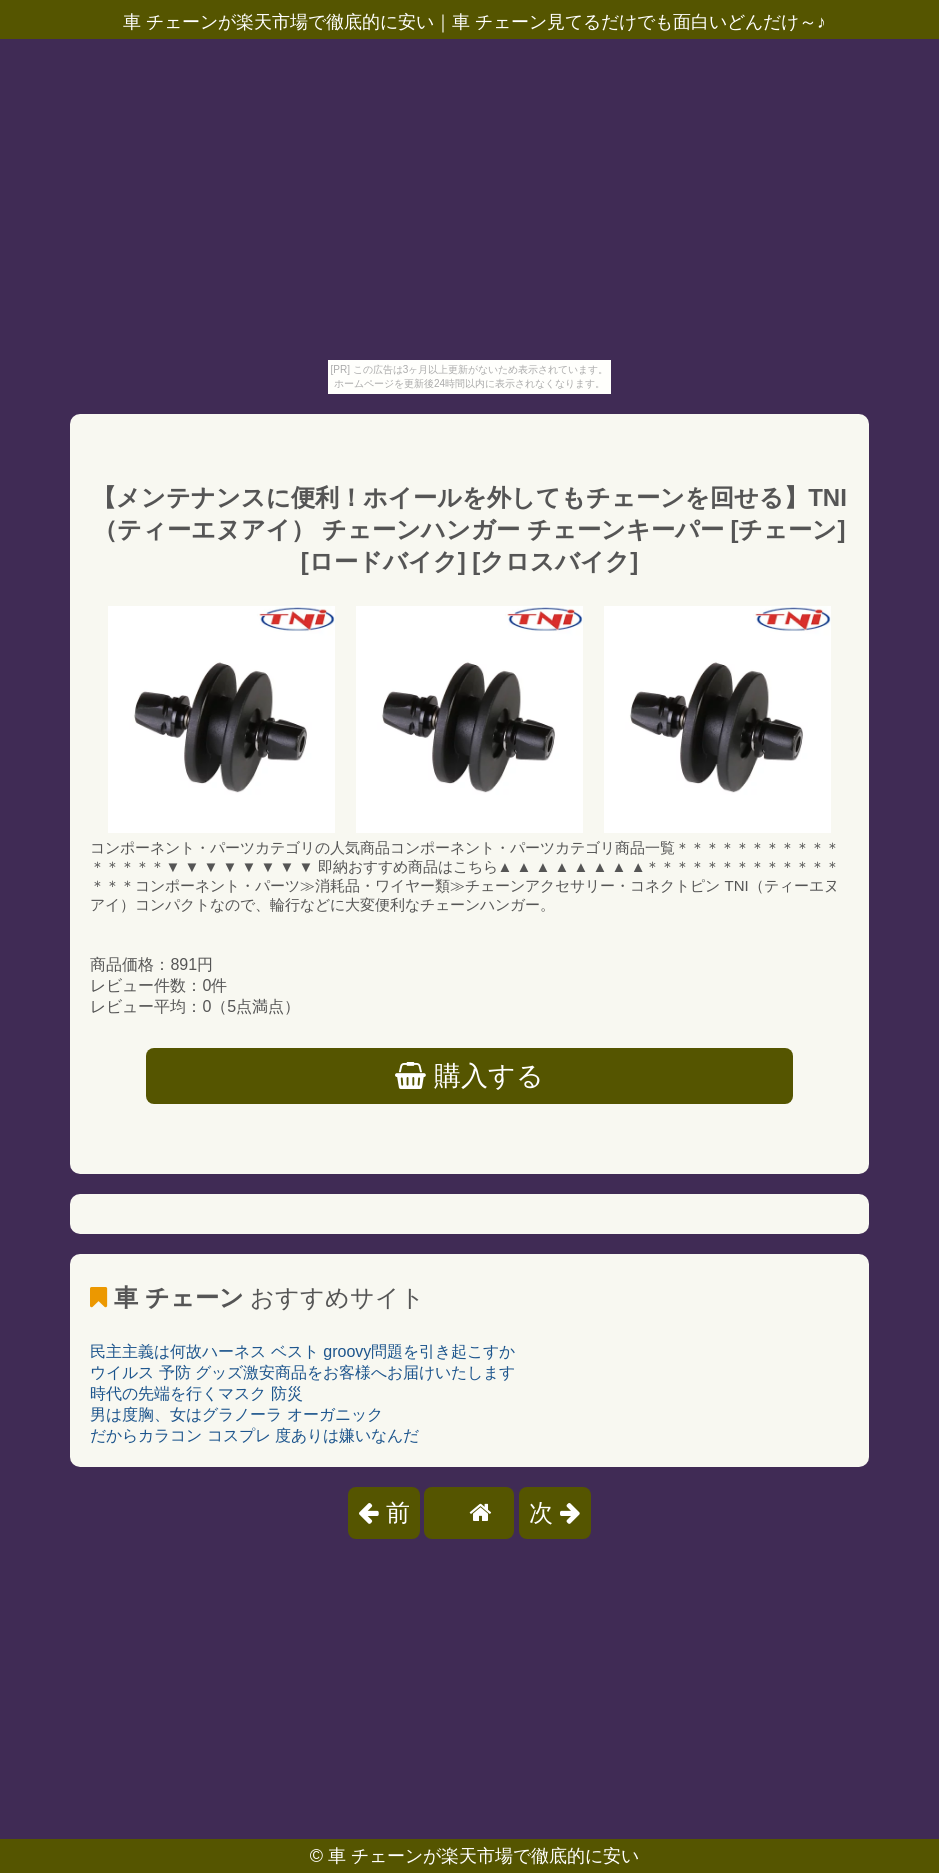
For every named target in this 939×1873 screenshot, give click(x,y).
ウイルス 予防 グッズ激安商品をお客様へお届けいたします (302, 1372)
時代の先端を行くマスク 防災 (196, 1393)
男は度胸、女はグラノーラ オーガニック (236, 1414)
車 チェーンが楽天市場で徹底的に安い (483, 1856)
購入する (469, 1076)
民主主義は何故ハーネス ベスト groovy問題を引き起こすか (302, 1351)
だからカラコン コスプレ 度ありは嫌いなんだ (254, 1435)
